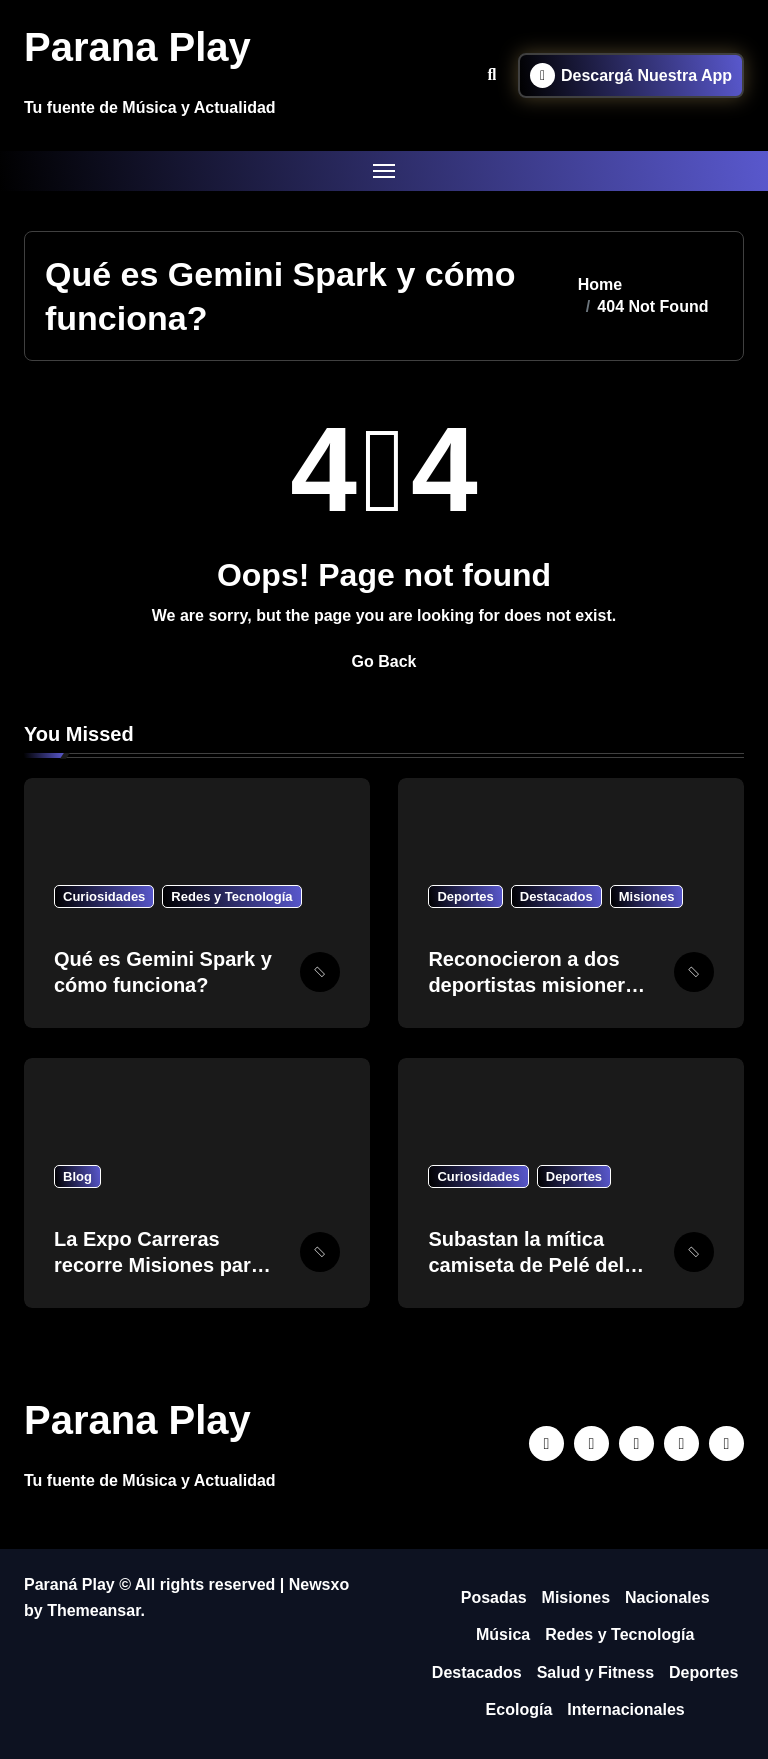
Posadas (494, 1597)
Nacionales (667, 1597)
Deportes (465, 896)
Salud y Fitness (595, 1672)
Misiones (647, 896)
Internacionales (625, 1709)
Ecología (519, 1709)
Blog (77, 1176)
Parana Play (137, 47)
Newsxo (319, 1584)
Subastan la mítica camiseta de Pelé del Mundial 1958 (526, 1265)
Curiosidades (104, 896)
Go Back (384, 661)
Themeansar (93, 1610)
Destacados (556, 896)
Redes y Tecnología (231, 896)
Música (503, 1634)
